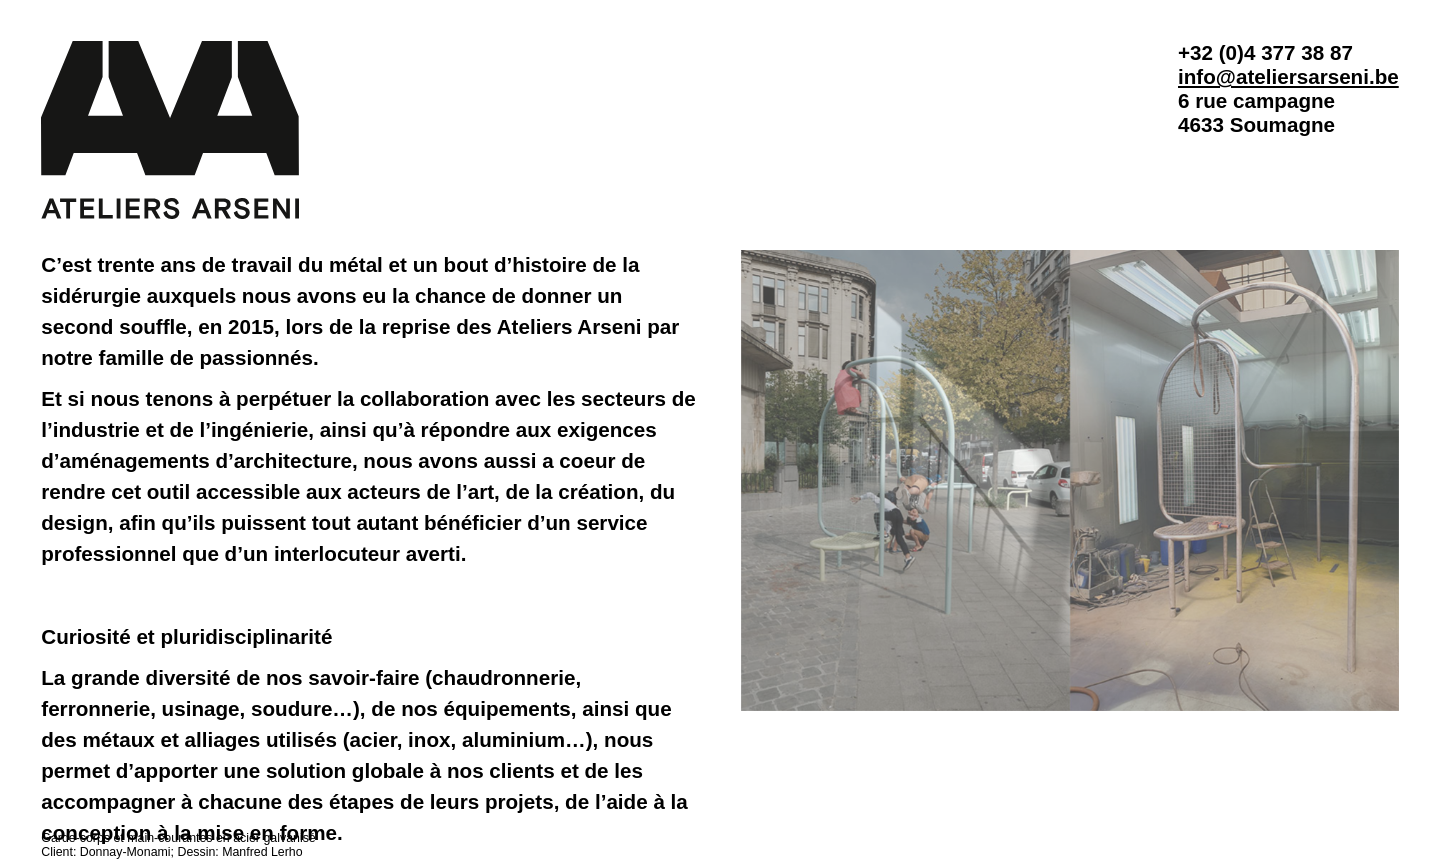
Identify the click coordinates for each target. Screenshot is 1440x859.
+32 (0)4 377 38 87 (1265, 52)
